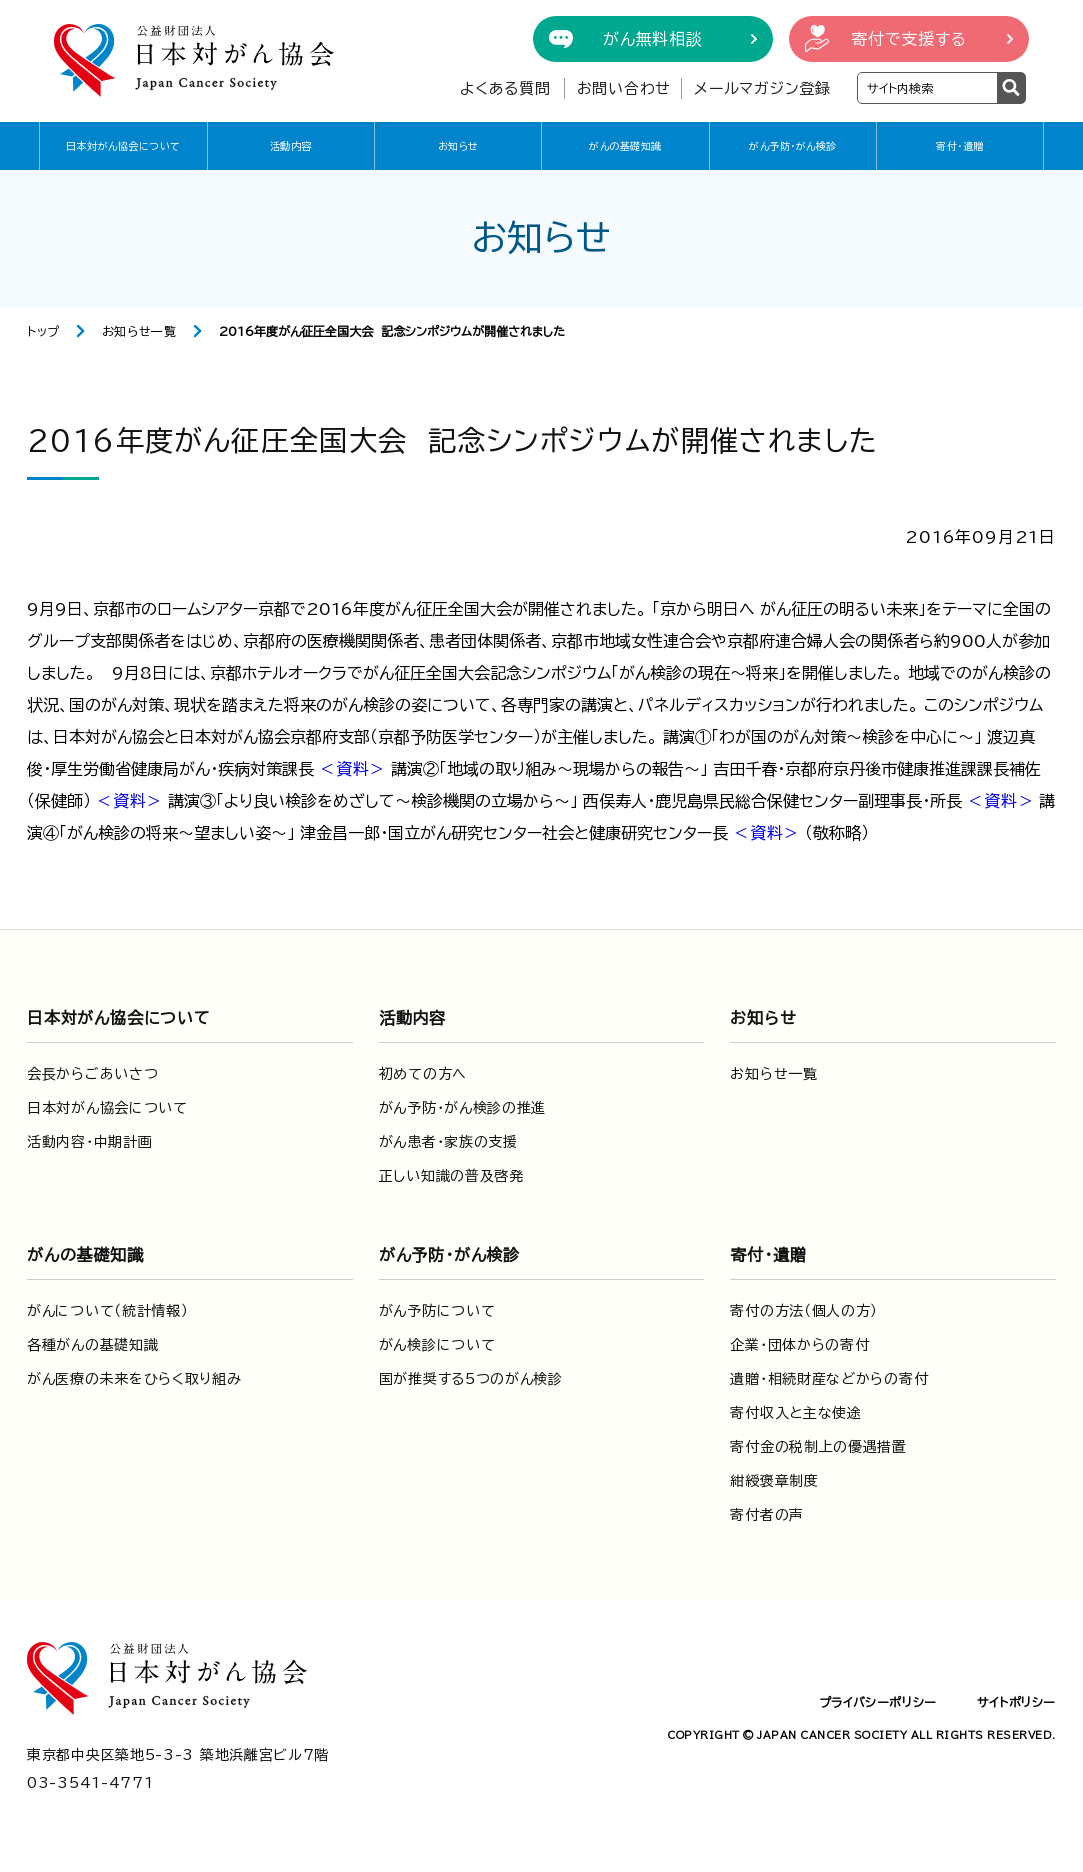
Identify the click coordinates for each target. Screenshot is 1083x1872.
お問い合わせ (624, 88)
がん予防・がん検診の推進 (462, 1108)
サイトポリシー (1016, 1702)
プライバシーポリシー (878, 1702)
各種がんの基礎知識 (92, 1345)
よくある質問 (505, 88)
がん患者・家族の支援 (448, 1142)
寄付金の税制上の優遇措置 (818, 1447)
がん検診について (437, 1345)
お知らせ (458, 146)
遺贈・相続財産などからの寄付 (829, 1379)
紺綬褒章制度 (774, 1481)
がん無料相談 (653, 39)
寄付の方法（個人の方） (804, 1311)
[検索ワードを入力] (927, 88)
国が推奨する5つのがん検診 (471, 1379)
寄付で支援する (909, 39)
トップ (43, 331)
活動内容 (291, 146)
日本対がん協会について (123, 146)
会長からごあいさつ (92, 1074)
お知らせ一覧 (139, 331)
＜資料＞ (352, 769)
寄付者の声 (767, 1515)
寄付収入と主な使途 (795, 1413)
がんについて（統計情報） (107, 1311)
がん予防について (437, 1311)
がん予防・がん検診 (793, 146)
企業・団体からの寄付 (799, 1345)
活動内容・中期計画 (89, 1142)
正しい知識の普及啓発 (451, 1176)
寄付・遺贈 (960, 146)
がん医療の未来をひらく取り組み (134, 1379)
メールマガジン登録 (762, 88)
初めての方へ (423, 1074)
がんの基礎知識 (625, 146)
